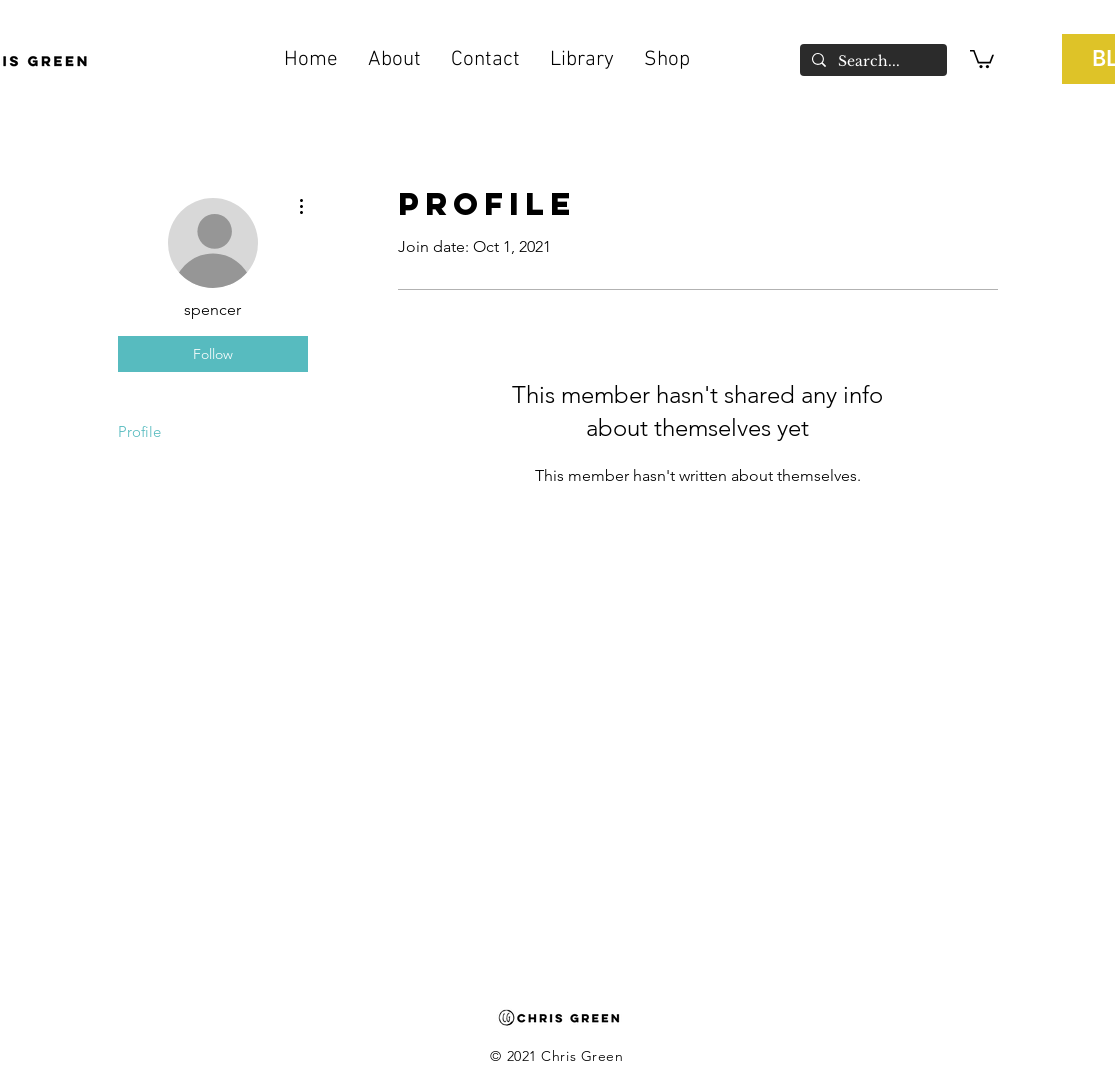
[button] (582, 60)
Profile (139, 431)
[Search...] (871, 62)
